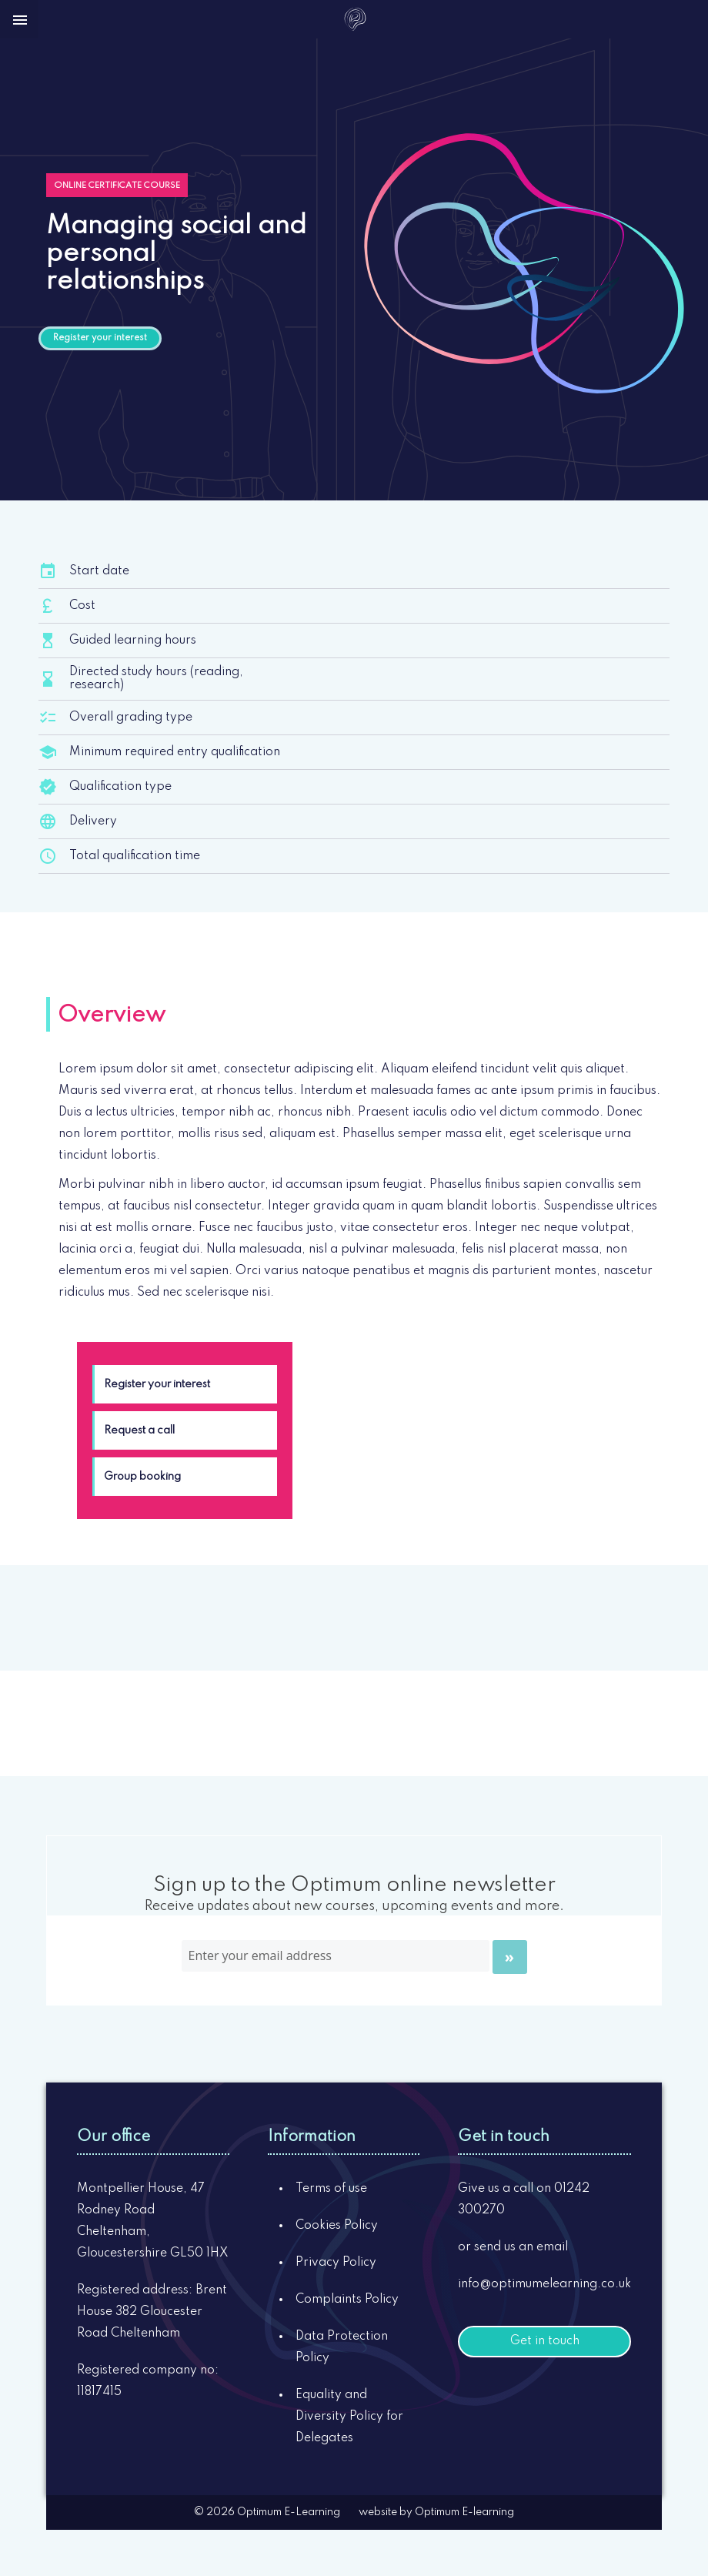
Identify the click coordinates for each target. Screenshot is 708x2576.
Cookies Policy (337, 2226)
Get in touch (544, 2341)
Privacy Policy (336, 2263)
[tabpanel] (354, 1181)
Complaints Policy (347, 2299)
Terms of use (331, 2189)
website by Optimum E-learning (436, 2512)
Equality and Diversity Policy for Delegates (349, 2416)
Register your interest (100, 338)
